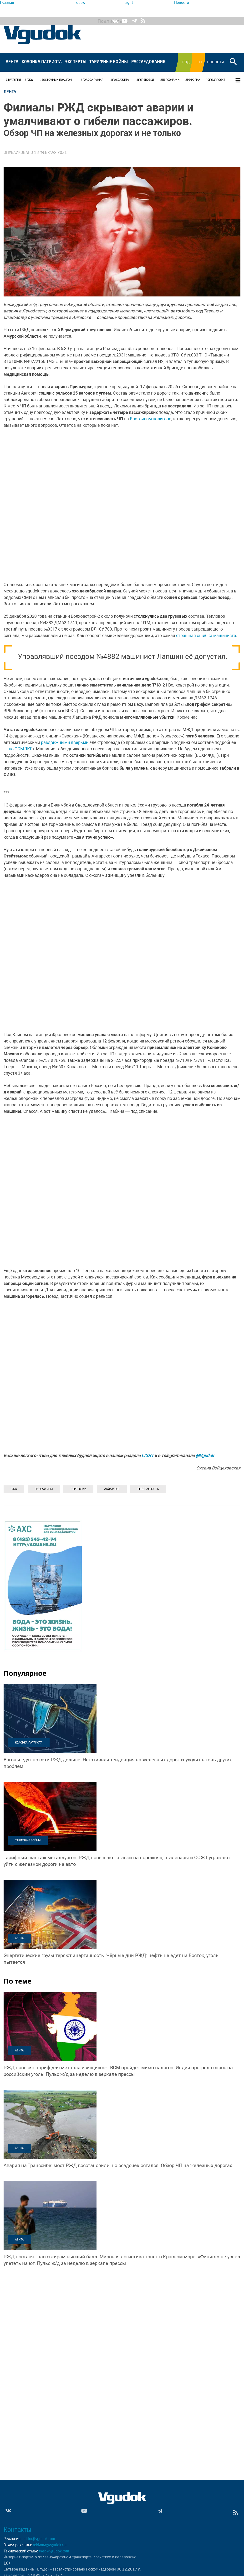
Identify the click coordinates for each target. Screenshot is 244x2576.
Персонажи (170, 80)
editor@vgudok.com (38, 2539)
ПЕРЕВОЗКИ (146, 80)
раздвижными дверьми (64, 742)
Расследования (148, 62)
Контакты (17, 2529)
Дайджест (112, 1489)
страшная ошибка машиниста (206, 635)
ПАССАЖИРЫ (121, 80)
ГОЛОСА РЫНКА (93, 80)
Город (184, 62)
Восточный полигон (56, 80)
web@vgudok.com (53, 2551)
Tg (133, 21)
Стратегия (13, 80)
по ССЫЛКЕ (20, 748)
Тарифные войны (108, 62)
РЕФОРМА (193, 80)
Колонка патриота (42, 62)
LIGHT (147, 1455)
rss (143, 21)
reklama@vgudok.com (51, 2545)
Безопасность (148, 1489)
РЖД (30, 80)
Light (197, 62)
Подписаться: (101, 21)
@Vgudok (205, 1455)
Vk (114, 21)
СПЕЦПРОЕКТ (216, 80)
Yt (123, 21)
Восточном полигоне (150, 418)
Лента (12, 62)
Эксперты (75, 62)
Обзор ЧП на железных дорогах (118, 2165)
